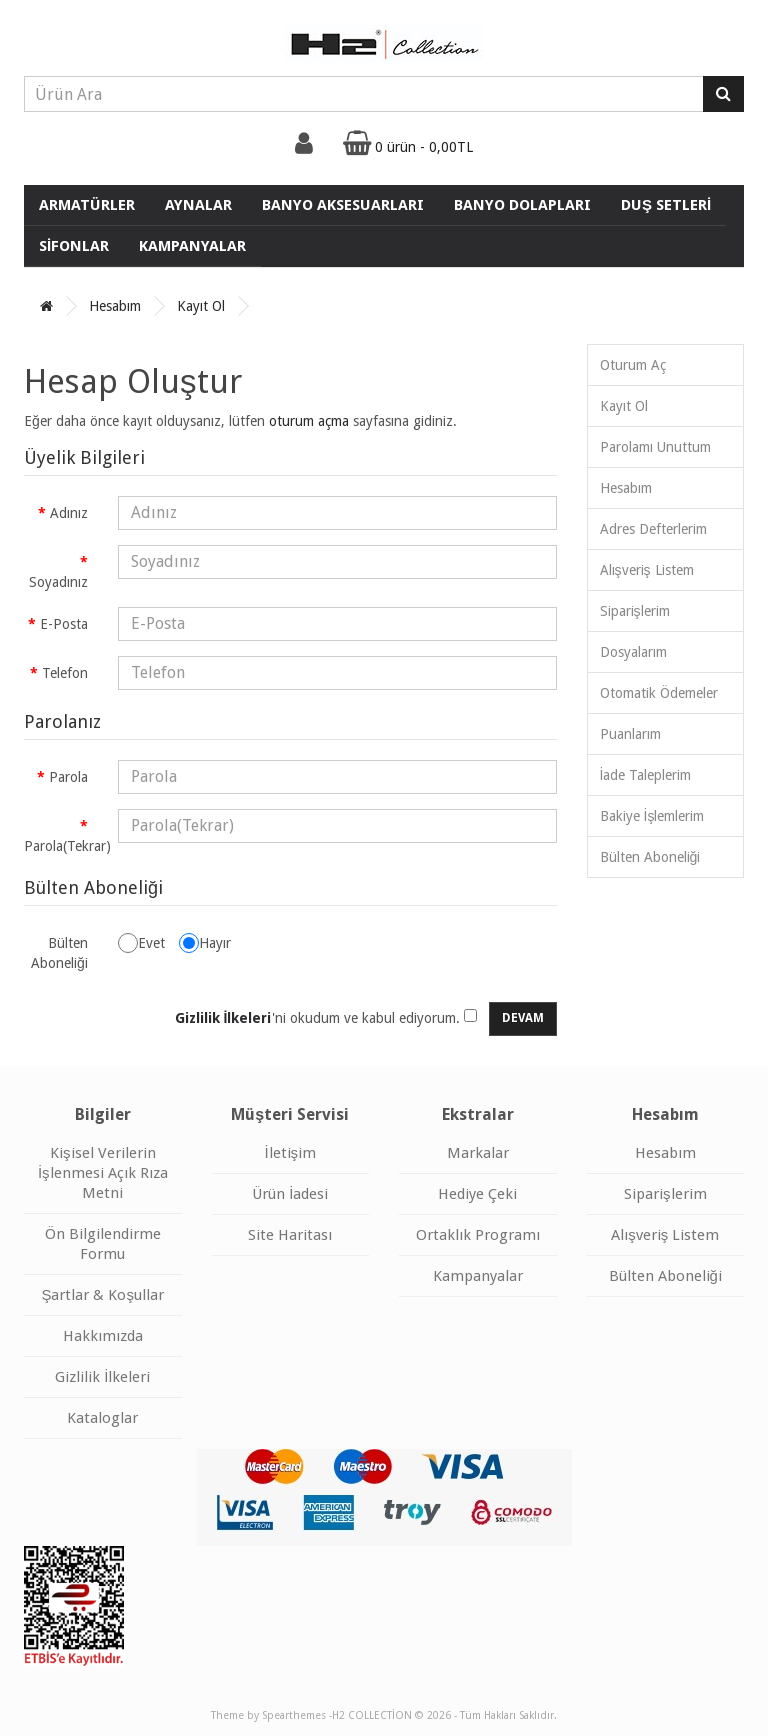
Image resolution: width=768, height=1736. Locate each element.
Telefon (65, 673)
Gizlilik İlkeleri (102, 1377)
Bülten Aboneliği (59, 953)
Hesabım (115, 306)
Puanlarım (630, 734)
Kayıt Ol (201, 306)
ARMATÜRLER (87, 205)
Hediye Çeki (477, 1194)
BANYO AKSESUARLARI (343, 205)
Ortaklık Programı (478, 1235)
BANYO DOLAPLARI (522, 205)
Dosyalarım (633, 652)
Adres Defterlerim (653, 529)
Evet (141, 943)
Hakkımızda (103, 1336)
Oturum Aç (633, 365)
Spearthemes (294, 1715)
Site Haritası (290, 1235)
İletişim (290, 1153)
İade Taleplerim (646, 775)
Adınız (69, 513)
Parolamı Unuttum (655, 447)
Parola (68, 777)
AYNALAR (198, 205)
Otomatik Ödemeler (659, 693)
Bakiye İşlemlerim (652, 816)
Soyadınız (58, 582)
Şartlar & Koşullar (102, 1295)
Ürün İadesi (290, 1194)
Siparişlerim (635, 611)
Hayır (205, 943)
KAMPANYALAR (192, 246)
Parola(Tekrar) (63, 846)
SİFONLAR (74, 246)
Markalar (478, 1153)
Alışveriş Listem (647, 570)
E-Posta (64, 624)
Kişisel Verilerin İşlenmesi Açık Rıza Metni (103, 1173)
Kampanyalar (478, 1276)
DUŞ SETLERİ (666, 205)
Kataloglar (102, 1418)
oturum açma (309, 421)
